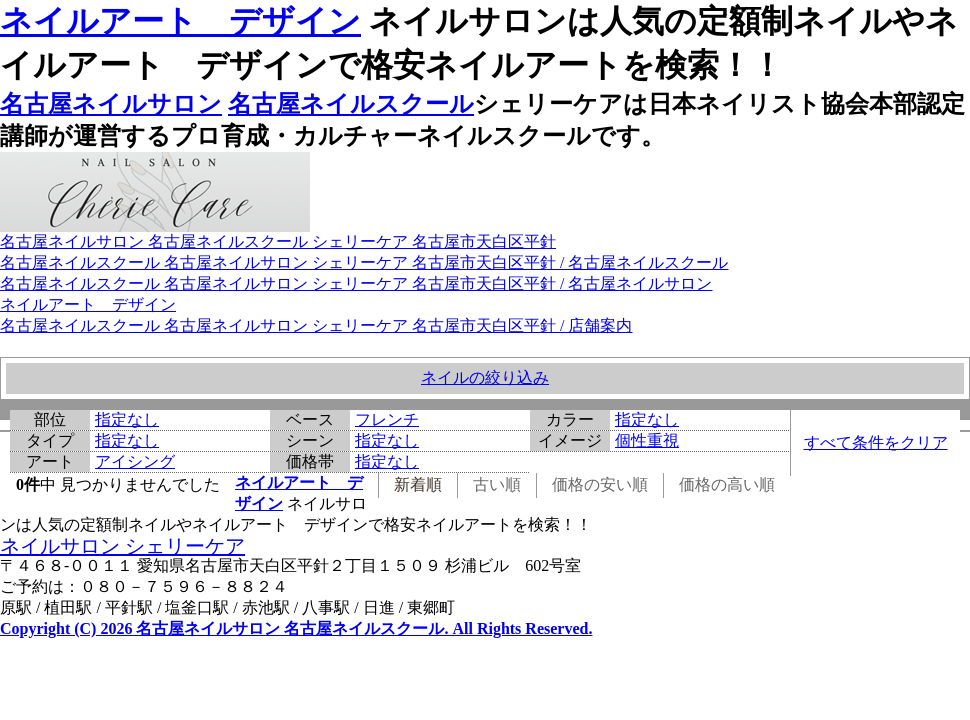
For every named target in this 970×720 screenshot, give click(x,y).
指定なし (127, 419)
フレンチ (387, 419)
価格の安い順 (600, 484)
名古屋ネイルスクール (351, 104)
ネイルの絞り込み (485, 377)
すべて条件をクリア (876, 442)
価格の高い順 (727, 484)
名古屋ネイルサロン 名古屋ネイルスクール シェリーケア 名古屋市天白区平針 (278, 241)
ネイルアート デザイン (180, 21)
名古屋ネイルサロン (111, 104)
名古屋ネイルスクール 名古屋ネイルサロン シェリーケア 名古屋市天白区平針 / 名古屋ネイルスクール (364, 262)
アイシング (135, 461)
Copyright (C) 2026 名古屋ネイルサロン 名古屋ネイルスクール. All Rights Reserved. (296, 628)
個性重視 (647, 440)
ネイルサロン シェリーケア (122, 546)
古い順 (497, 484)
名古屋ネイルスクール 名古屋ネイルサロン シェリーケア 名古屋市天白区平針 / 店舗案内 (316, 325)
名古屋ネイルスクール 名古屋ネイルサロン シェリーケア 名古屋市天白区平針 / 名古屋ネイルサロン (356, 283)
